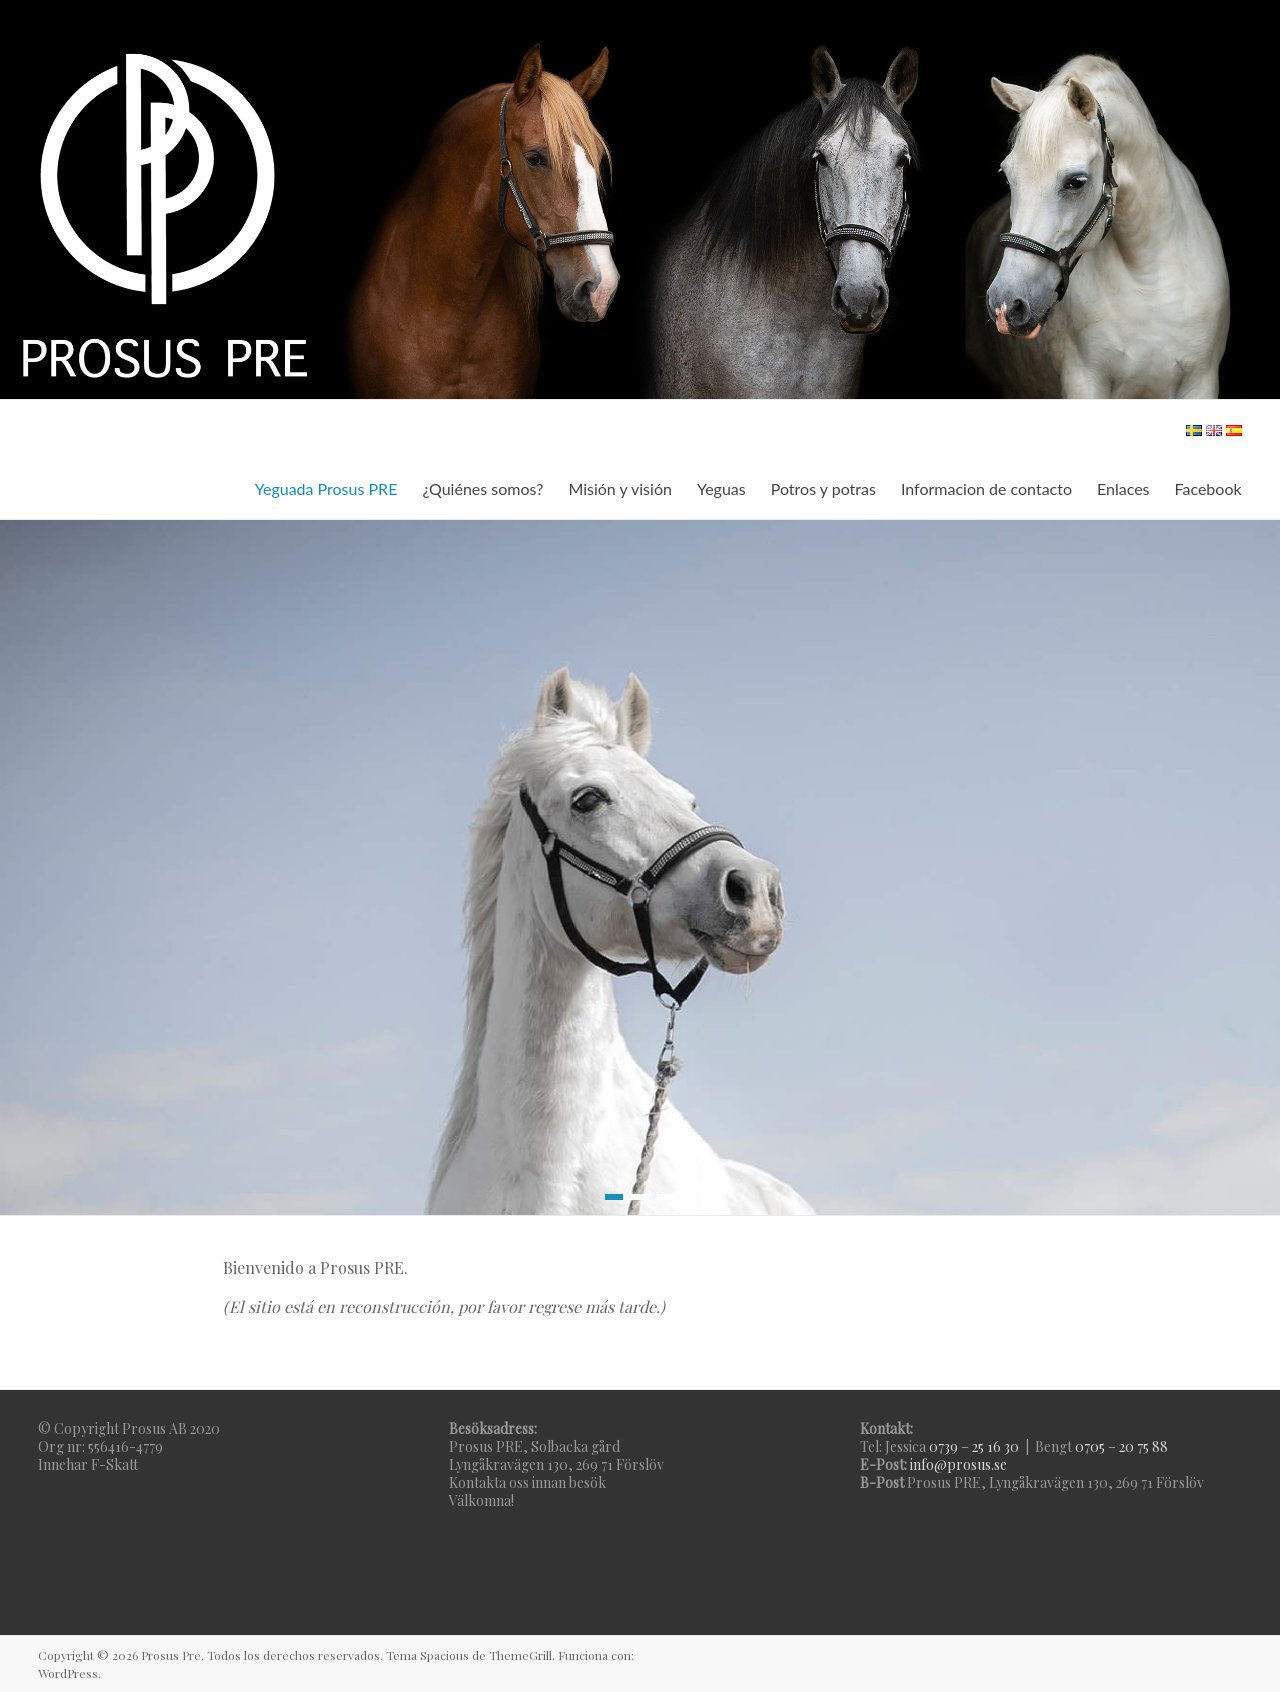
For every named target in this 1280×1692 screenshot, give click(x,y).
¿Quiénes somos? (482, 488)
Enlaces (1123, 488)
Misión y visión (619, 488)
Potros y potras (823, 488)
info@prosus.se (958, 1464)
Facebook (1208, 488)
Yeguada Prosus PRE (326, 488)
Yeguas (721, 488)
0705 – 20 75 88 (1121, 1446)
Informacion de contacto (986, 488)
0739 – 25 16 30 (974, 1446)
